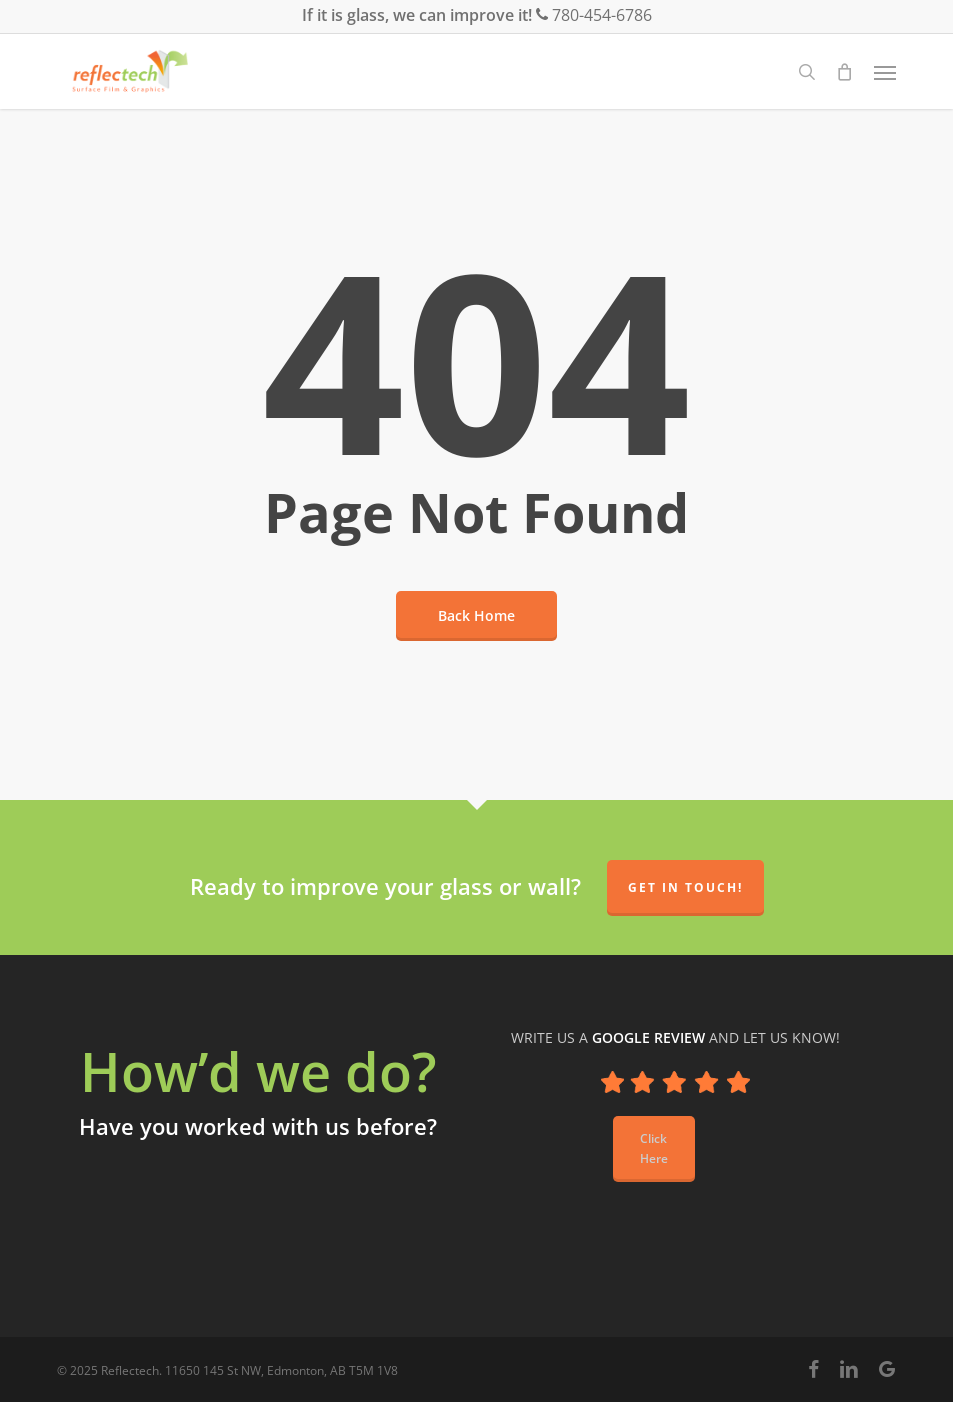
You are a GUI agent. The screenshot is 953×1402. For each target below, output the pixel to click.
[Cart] (845, 72)
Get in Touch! (685, 887)
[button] (885, 72)
